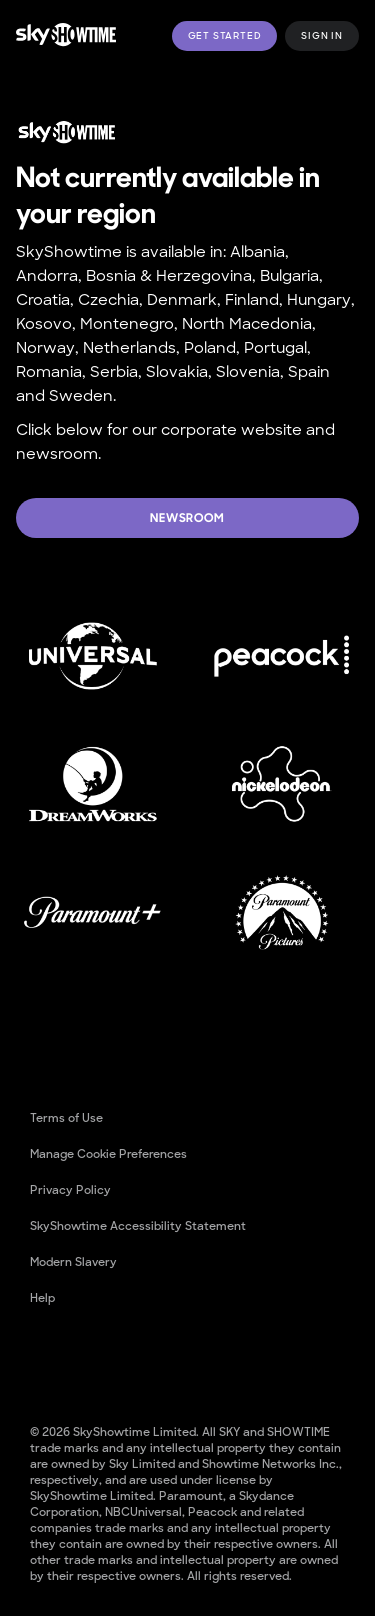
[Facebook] (46, 1362)
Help (42, 1298)
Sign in (322, 36)
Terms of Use (66, 1118)
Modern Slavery (73, 1262)
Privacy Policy (70, 1190)
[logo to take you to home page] (66, 35)
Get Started (225, 36)
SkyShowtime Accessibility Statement (138, 1226)
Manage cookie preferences (108, 1154)
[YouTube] (98, 1362)
